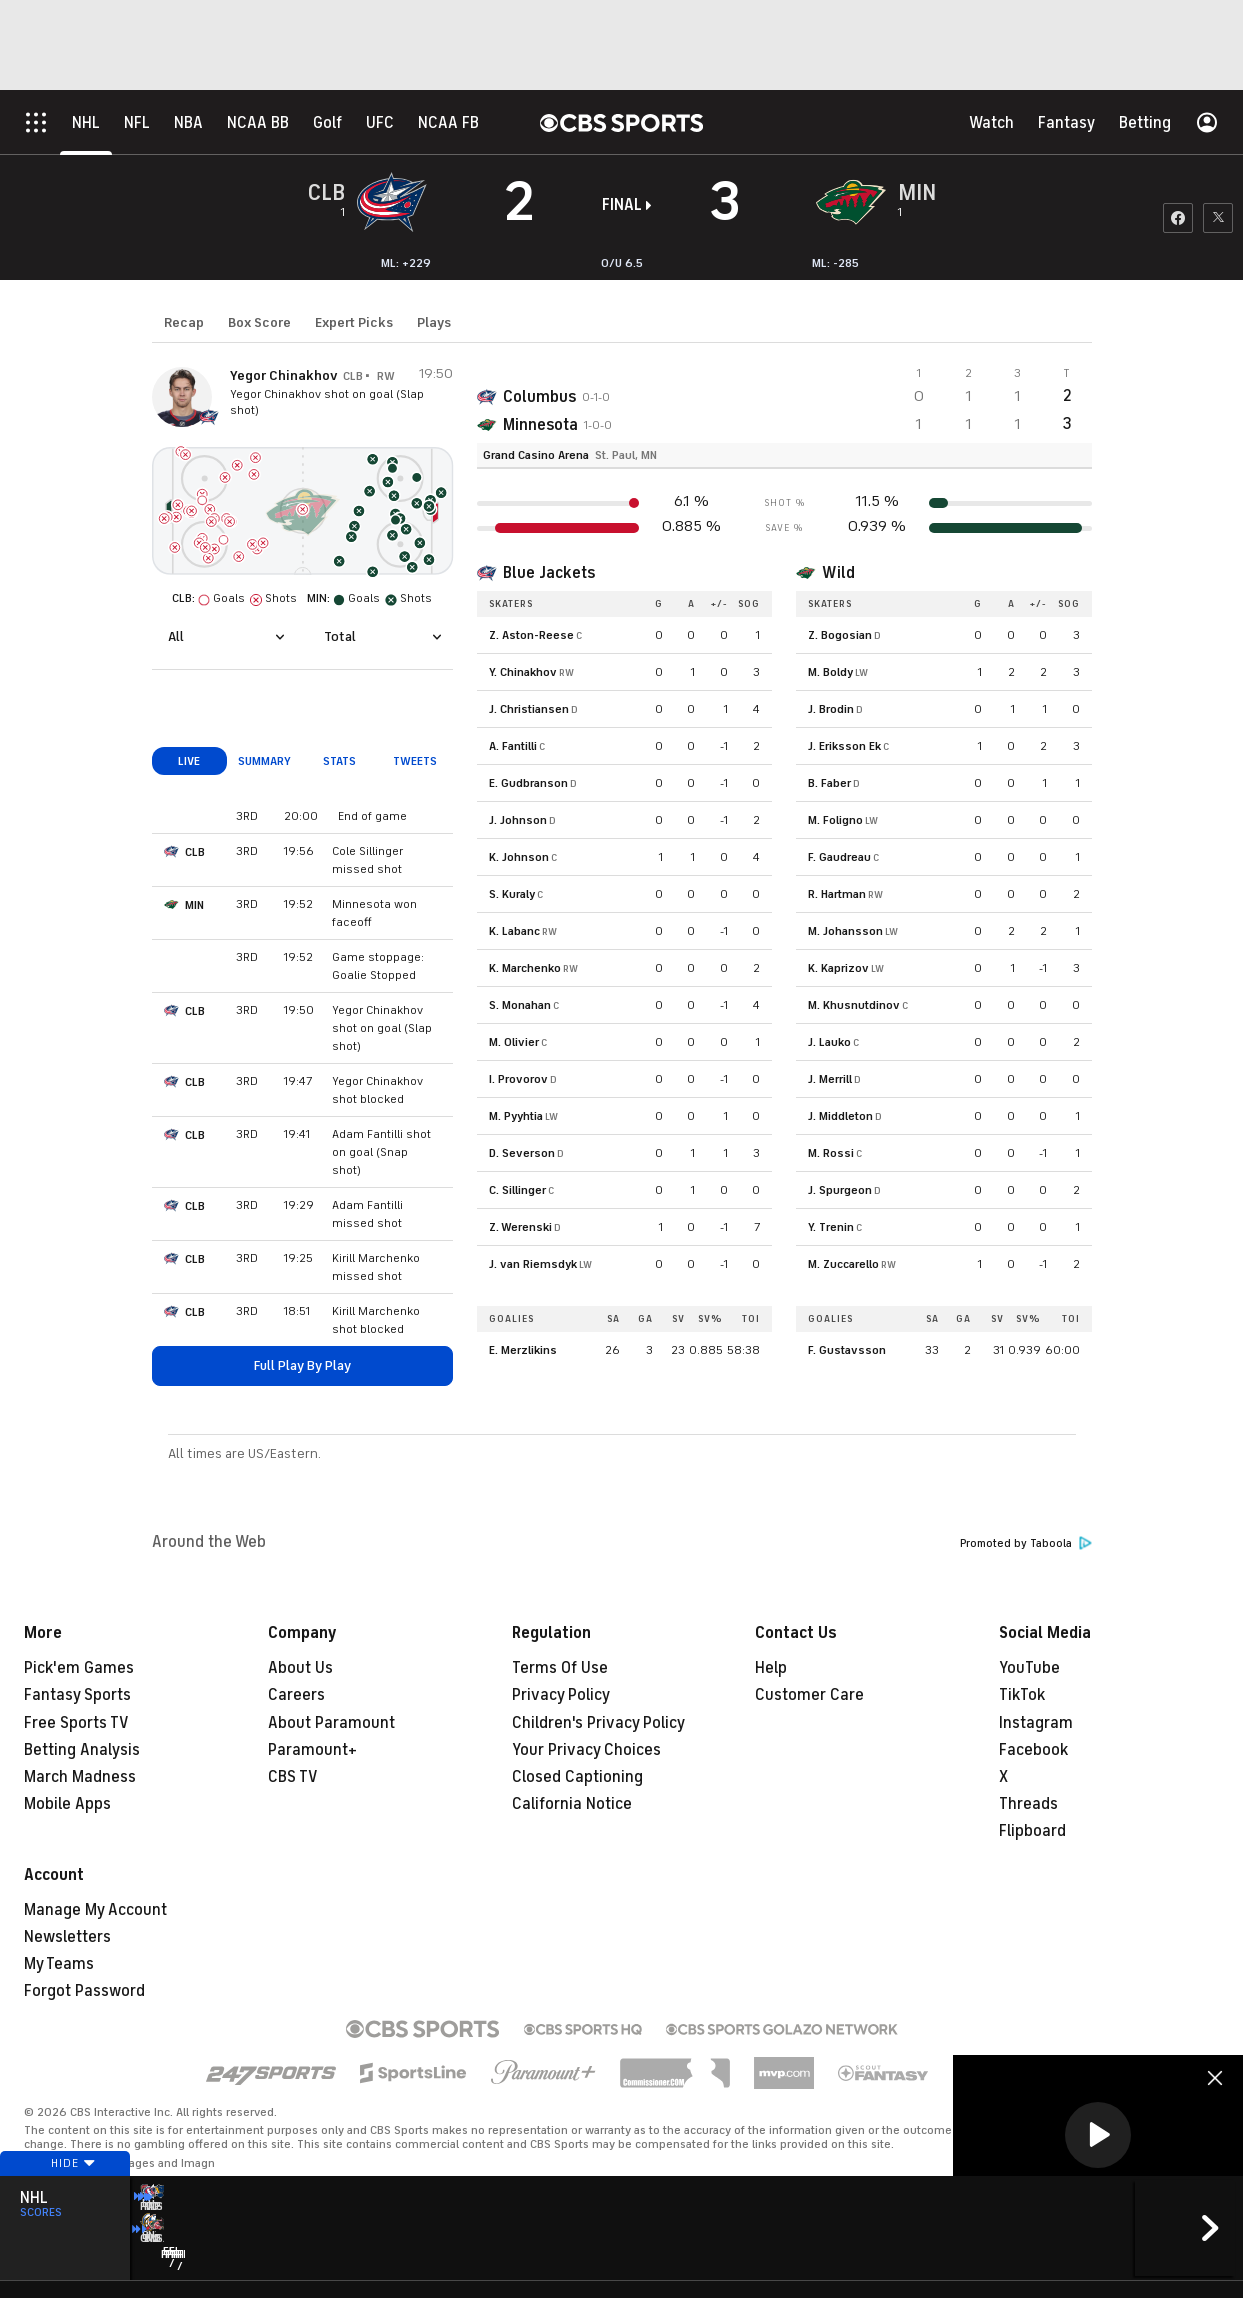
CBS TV (293, 1777)
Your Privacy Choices (586, 1750)
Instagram (1036, 1723)
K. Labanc (514, 931)
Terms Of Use (560, 1668)
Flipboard (1032, 1831)
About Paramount (331, 1723)
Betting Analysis (82, 1750)
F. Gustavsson (847, 1350)
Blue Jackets (549, 573)
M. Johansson (845, 931)
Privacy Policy (561, 1695)
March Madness (80, 1777)
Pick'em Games (79, 1668)
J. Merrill (830, 1079)
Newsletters (67, 1937)
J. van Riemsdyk (533, 1264)
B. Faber (829, 783)
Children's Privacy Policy (598, 1723)
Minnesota (540, 425)
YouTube (1029, 1668)
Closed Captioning (577, 1777)
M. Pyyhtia (516, 1116)
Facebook (1033, 1750)
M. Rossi (831, 1153)
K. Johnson (519, 857)
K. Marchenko (525, 968)
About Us (300, 1668)
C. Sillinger (517, 1190)
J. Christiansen (529, 709)
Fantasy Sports (77, 1695)
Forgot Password (84, 1991)
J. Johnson (518, 820)
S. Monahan (520, 1005)
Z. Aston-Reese (531, 635)
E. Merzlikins (523, 1350)
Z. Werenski (520, 1227)
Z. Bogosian (840, 635)
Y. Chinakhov (523, 672)
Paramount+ (312, 1750)
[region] (1098, 2136)
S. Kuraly (512, 894)
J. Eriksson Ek (844, 746)
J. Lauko (829, 1042)
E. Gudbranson (528, 783)
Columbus (539, 397)
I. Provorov (518, 1079)
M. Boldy (830, 672)
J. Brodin (831, 709)
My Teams (59, 1964)
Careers (296, 1695)
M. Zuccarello (843, 1264)
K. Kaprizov (838, 968)
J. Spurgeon (840, 1190)
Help (771, 1668)
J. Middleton (840, 1116)
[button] (1098, 2135)
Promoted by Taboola (1026, 1543)
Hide (65, 2201)
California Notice (572, 1804)
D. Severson (522, 1153)
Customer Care (809, 1695)
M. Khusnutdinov (854, 1005)
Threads (1028, 1804)
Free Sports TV (76, 1723)
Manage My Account (95, 1910)
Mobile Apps (67, 1804)
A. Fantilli (513, 746)
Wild (838, 573)
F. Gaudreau (839, 857)
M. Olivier (514, 1042)
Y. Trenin (831, 1227)
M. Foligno (835, 820)
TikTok (1022, 1695)
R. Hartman (837, 894)
